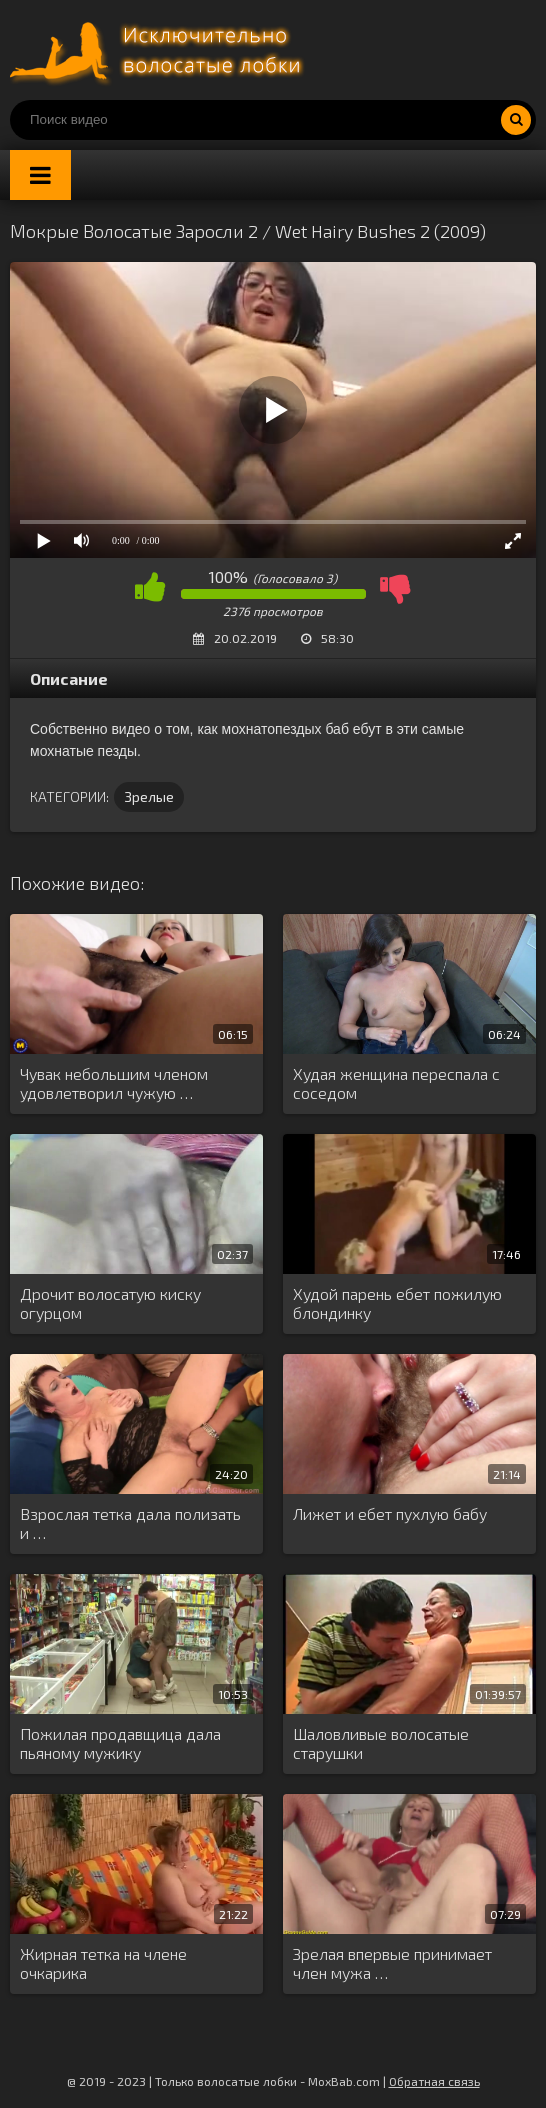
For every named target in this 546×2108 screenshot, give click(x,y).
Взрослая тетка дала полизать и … (130, 1523)
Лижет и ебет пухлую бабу (390, 1513)
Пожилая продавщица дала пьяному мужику (120, 1743)
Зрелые (149, 796)
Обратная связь (434, 2081)
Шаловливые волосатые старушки (381, 1743)
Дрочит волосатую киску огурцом (110, 1303)
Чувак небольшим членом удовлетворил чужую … (114, 1083)
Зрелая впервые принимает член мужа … (392, 1963)
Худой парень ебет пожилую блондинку (397, 1303)
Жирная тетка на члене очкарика (103, 1963)
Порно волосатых (160, 50)
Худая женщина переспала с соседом (396, 1083)
